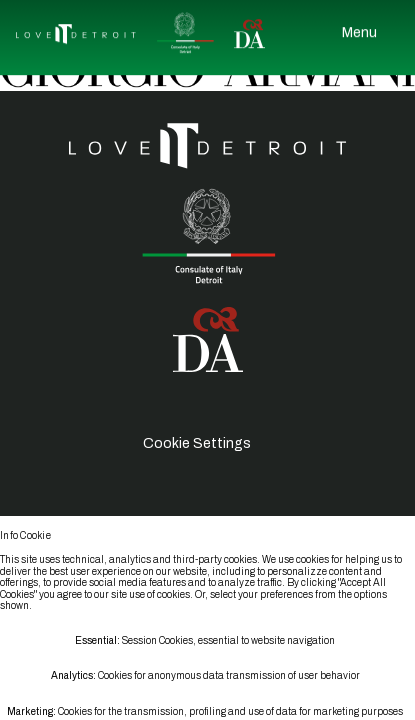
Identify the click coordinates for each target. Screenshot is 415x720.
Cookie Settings (197, 443)
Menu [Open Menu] (359, 29)
